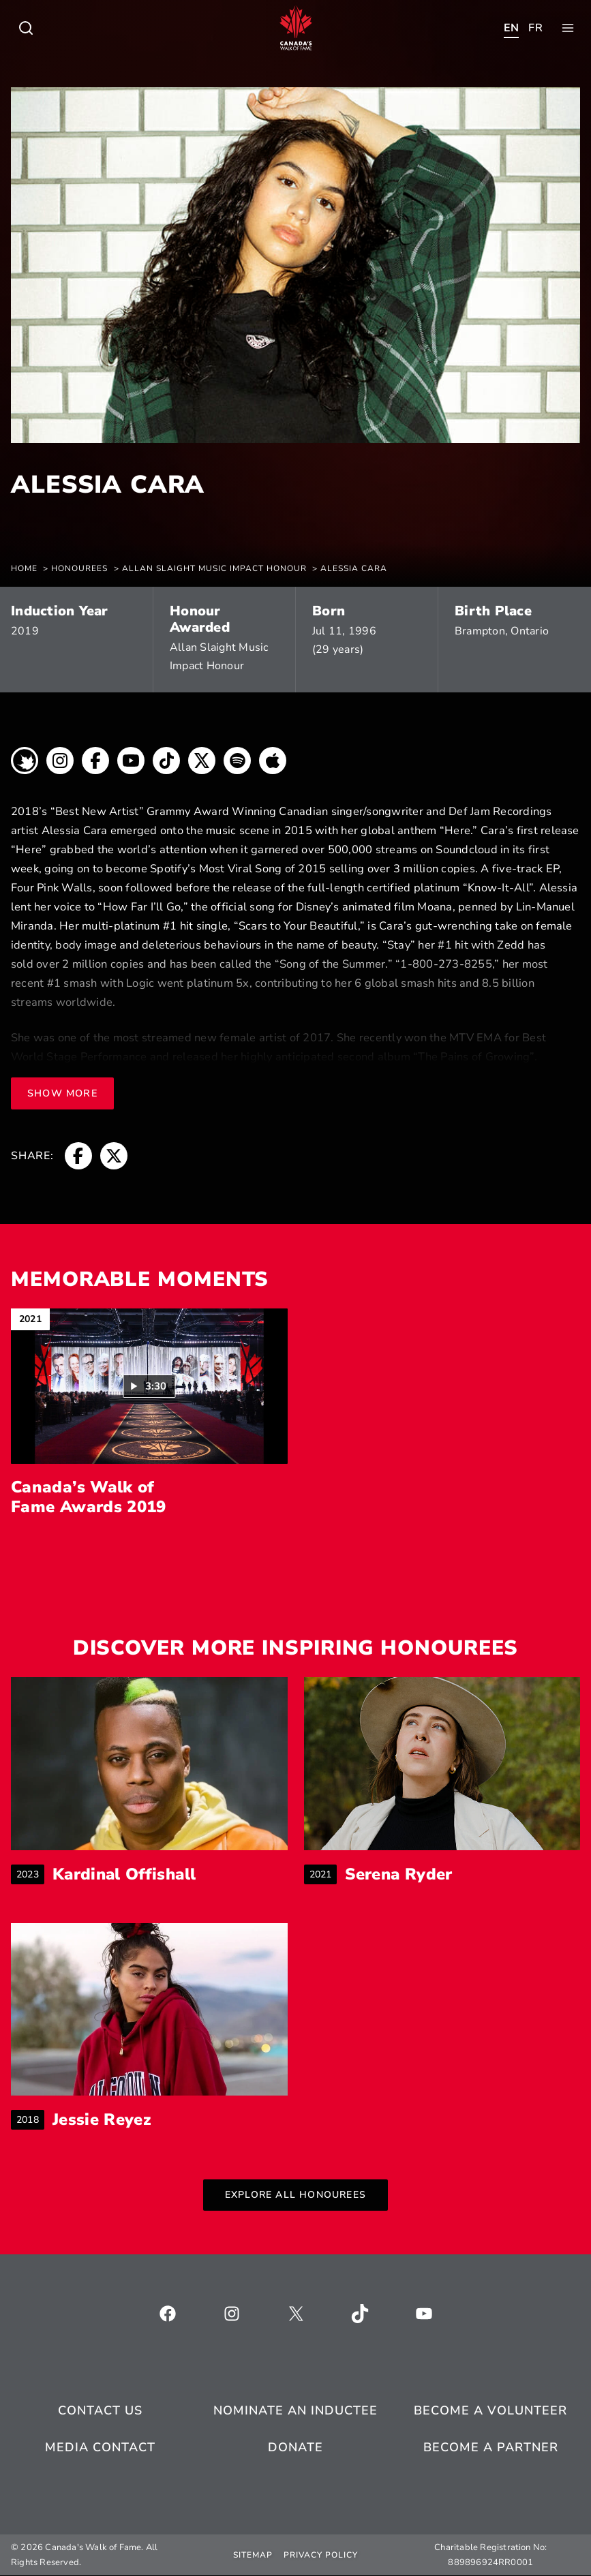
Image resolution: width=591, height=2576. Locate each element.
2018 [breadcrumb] (30, 2120)
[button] (149, 1386)
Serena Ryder (399, 1874)
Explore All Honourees (295, 2195)
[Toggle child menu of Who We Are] (26, 28)
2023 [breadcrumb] (30, 1874)
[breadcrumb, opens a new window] (24, 763)
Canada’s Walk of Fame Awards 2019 (88, 1497)
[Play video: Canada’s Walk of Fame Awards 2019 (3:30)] (149, 1386)
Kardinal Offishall (125, 1874)
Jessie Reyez (101, 2120)
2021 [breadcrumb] (323, 1874)
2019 (25, 631)
